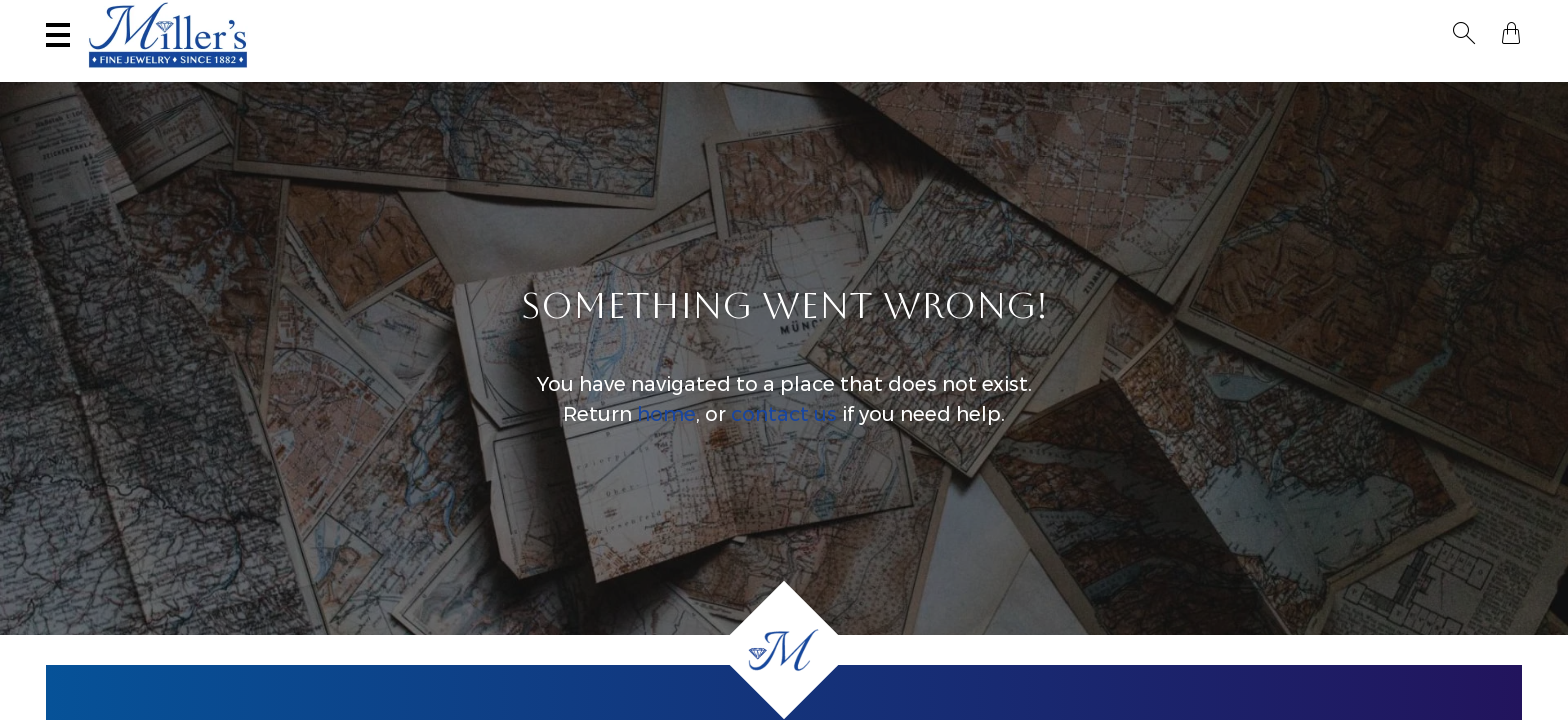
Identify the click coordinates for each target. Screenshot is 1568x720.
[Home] (784, 650)
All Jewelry (1299, 76)
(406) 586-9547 (132, 17)
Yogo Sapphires (587, 76)
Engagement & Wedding (966, 76)
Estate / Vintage (1158, 76)
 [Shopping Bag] (1511, 18)
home (666, 434)
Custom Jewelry (1441, 76)
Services (641, 17)
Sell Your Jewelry (480, 17)
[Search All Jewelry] (1327, 19)
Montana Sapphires (759, 76)
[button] (1476, 18)
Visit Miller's (298, 17)
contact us (784, 434)
